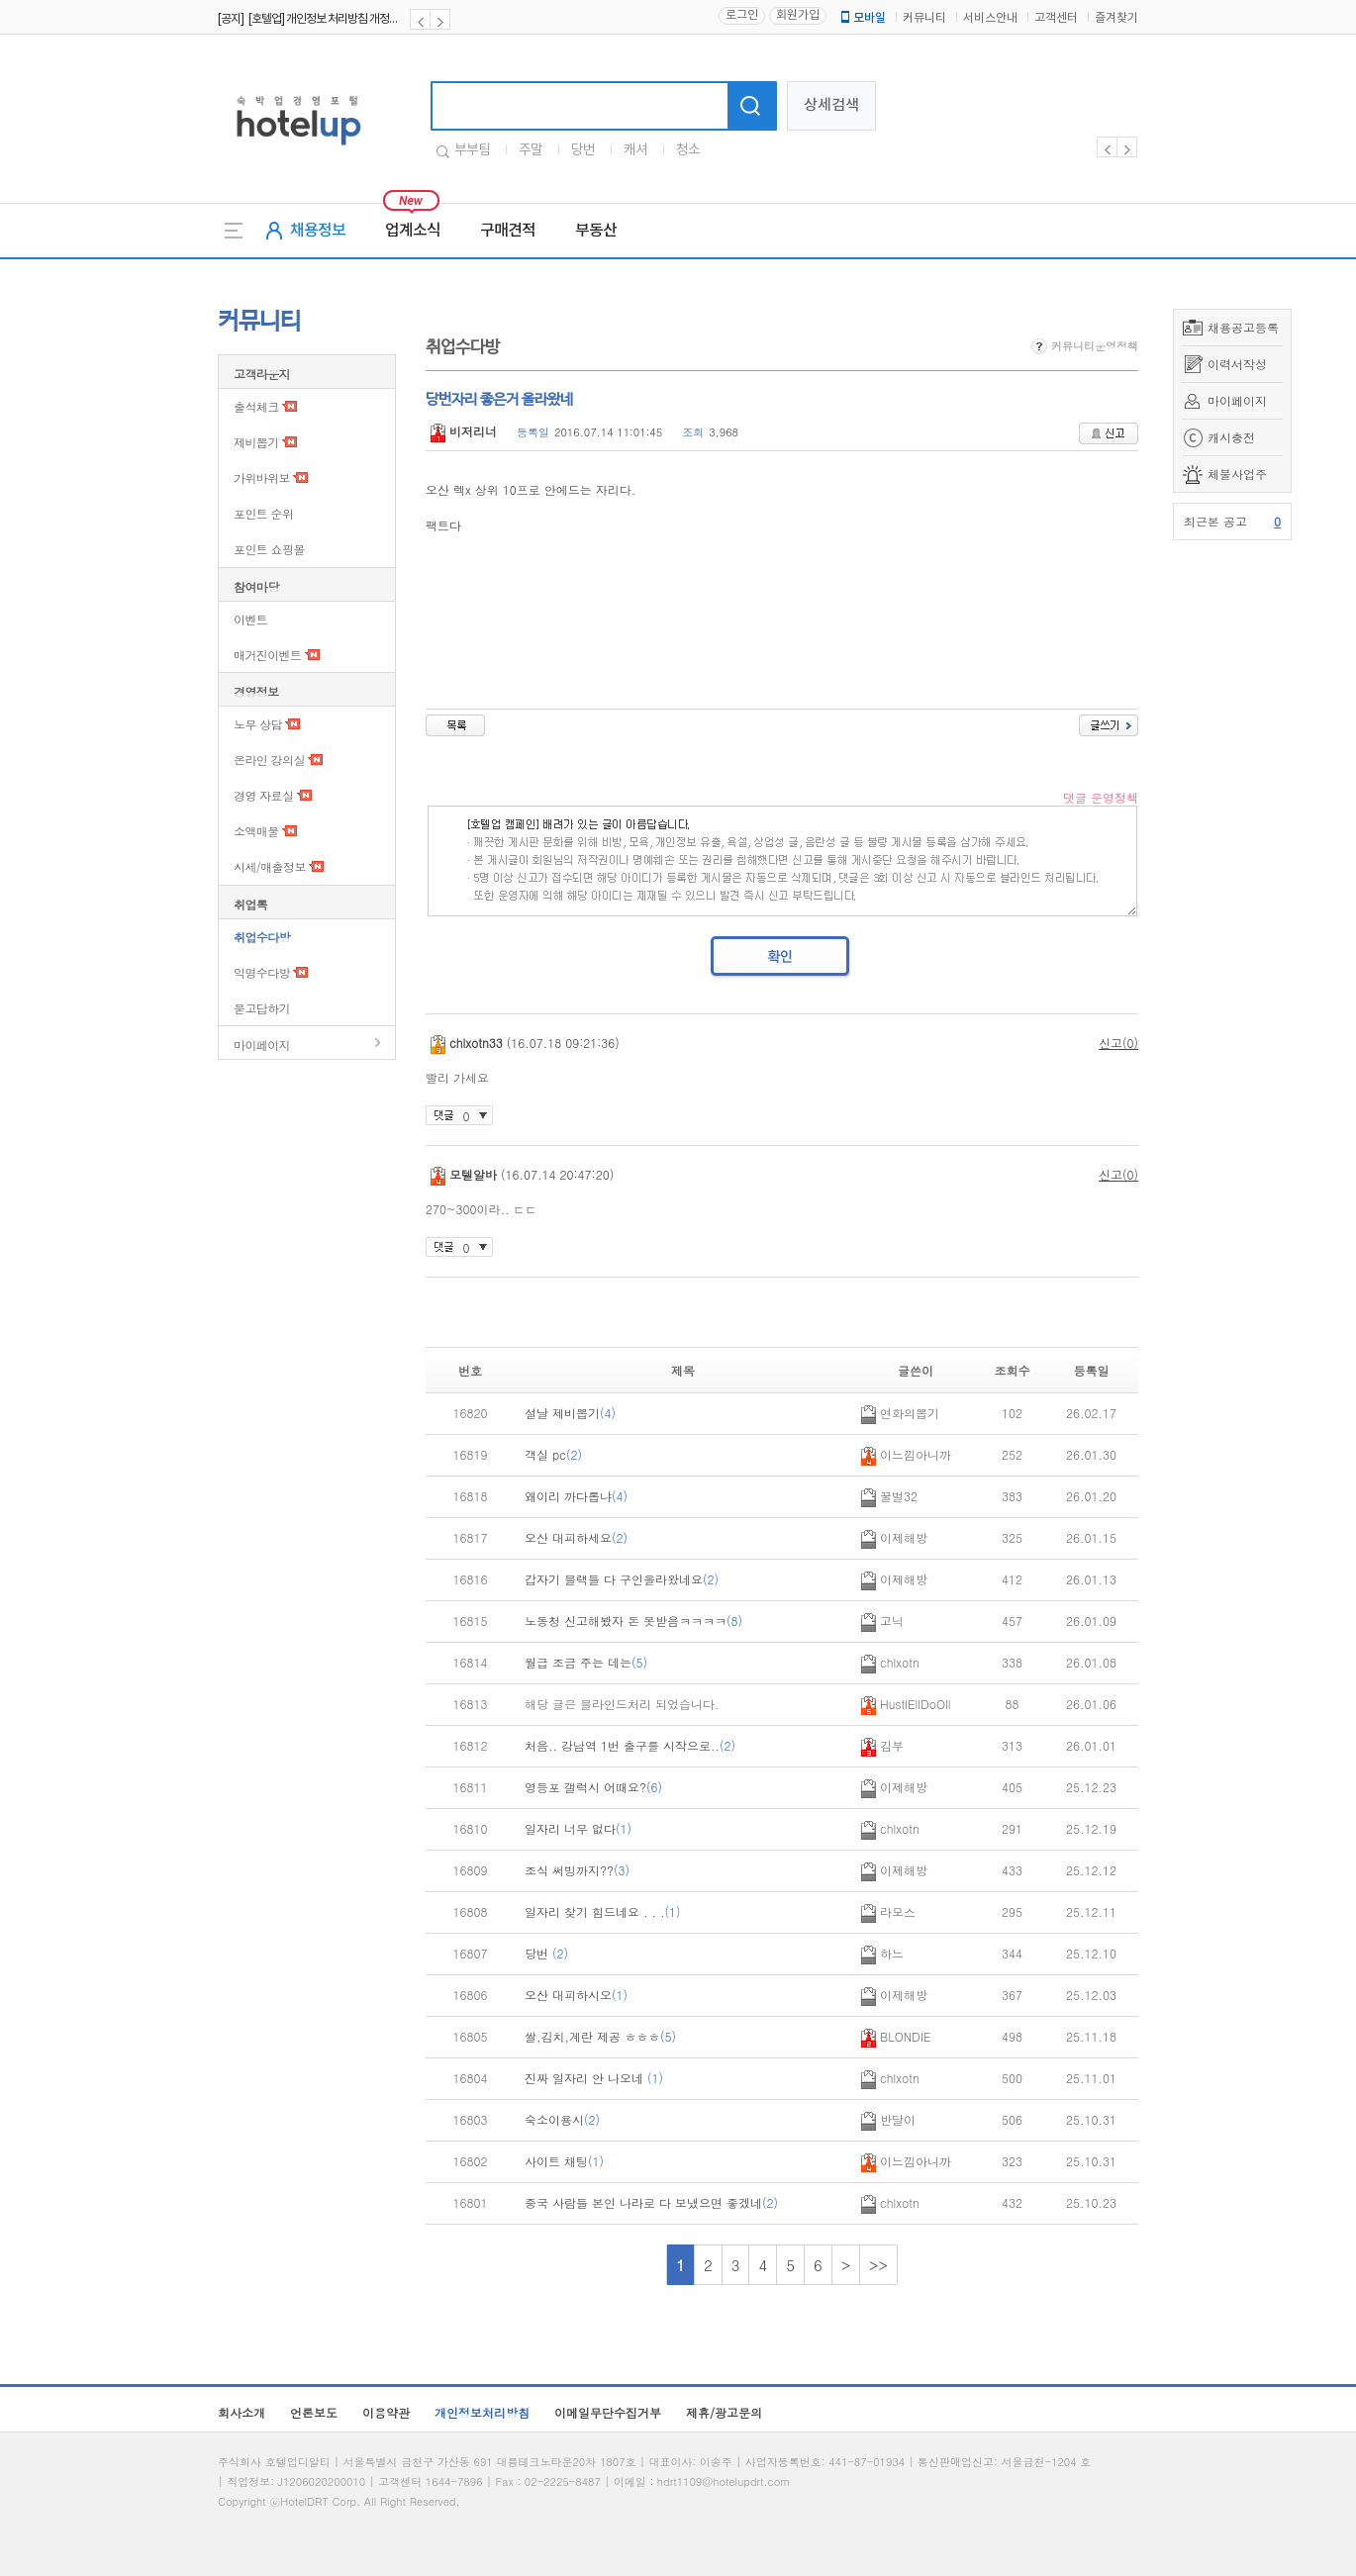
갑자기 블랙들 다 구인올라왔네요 (622, 1579)
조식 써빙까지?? (577, 1869)
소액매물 (256, 830)
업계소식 (412, 230)
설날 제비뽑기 (570, 1412)
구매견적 (507, 230)
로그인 (742, 15)
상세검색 (831, 105)
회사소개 (241, 2412)
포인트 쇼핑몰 (269, 548)
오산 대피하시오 (576, 1994)
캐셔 (635, 150)
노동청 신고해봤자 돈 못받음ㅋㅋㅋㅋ (633, 1620)
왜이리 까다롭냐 (576, 1495)
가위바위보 (262, 477)
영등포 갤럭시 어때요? (593, 1786)
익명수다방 (262, 972)
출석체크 (256, 406)
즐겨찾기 (1116, 18)
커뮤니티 (924, 18)
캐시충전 (1231, 437)
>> (878, 2264)
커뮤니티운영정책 (1084, 345)
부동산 (596, 230)
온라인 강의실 (269, 759)
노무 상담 (258, 724)
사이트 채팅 (564, 2160)
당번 (583, 150)
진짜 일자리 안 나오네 (594, 2077)
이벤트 (250, 619)
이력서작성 (1237, 363)
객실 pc (553, 1454)
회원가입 (798, 15)
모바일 (862, 18)
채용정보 (317, 230)
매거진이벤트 (267, 654)
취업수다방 (262, 936)
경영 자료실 (263, 795)
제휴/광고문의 (724, 2412)
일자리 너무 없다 (578, 1828)
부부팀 (472, 150)
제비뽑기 (256, 441)
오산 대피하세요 (576, 1537)
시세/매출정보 (270, 866)
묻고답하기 (262, 1008)
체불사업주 (1237, 473)
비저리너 (464, 431)
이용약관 (386, 2412)
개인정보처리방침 (482, 2412)
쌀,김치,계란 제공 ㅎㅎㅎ (600, 2036)
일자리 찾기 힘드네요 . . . (603, 1911)
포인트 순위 (263, 513)
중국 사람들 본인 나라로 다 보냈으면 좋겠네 (651, 2202)
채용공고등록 (1243, 327)
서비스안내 (990, 18)
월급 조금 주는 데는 (586, 1662)
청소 (688, 150)
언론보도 (314, 2412)
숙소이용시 (562, 2119)
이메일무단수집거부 (607, 2412)
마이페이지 (1237, 400)
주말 (530, 150)
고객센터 (1056, 18)
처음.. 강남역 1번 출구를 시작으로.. (630, 1745)
